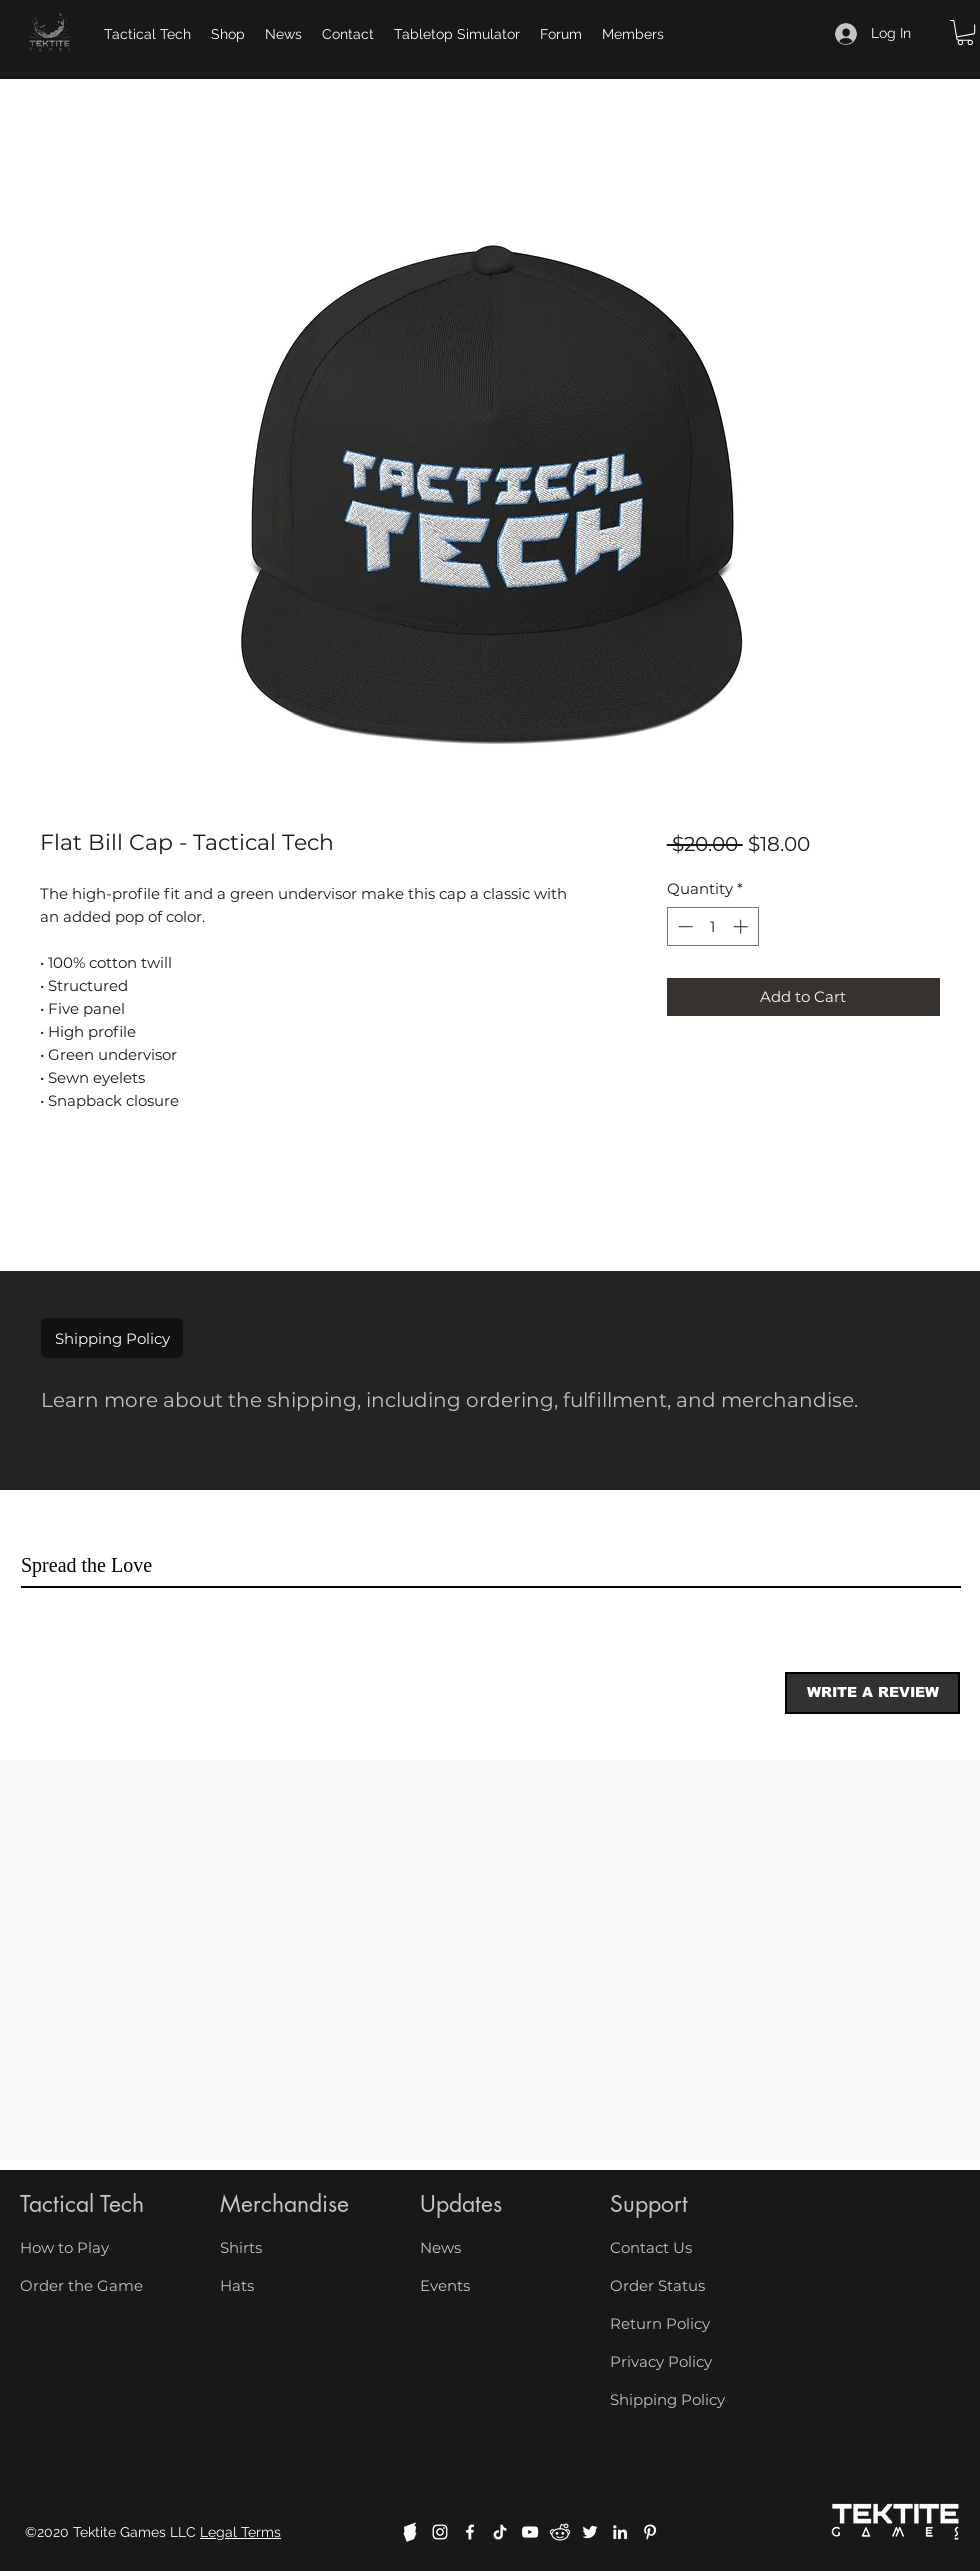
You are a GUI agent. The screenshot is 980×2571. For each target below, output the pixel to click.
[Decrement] (683, 926)
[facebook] (470, 2532)
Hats (237, 2285)
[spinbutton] (712, 926)
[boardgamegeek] (410, 2532)
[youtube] (530, 2532)
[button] (965, 32)
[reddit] (560, 2532)
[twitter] (590, 2532)
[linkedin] (620, 2532)
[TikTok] (500, 2532)
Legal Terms (240, 2532)
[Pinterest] (650, 2532)
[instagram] (440, 2532)
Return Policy (660, 2323)
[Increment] (742, 926)
